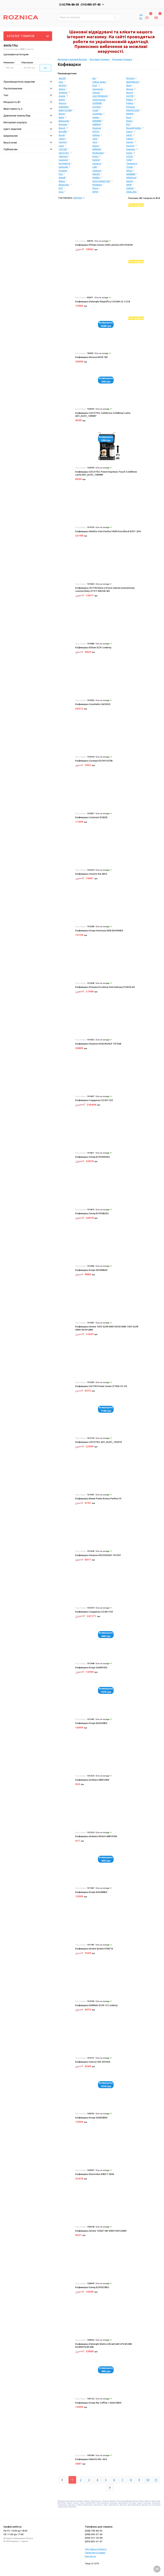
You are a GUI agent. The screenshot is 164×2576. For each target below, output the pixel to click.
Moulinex (97, 184)
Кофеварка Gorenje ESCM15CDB (94, 760)
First (94, 85)
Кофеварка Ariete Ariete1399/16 (94, 1948)
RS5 (128, 124)
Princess (130, 106)
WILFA (129, 181)
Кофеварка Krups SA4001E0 (91, 1667)
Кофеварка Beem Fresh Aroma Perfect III (98, 1498)
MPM (95, 191)
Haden (95, 117)
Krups (95, 156)
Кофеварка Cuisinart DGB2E (91, 817)
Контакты (90, 2556)
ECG (61, 174)
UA (141, 14)
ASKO (62, 99)
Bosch (62, 128)
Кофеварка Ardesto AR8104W (92, 1779)
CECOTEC (64, 152)
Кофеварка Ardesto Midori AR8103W (96, 1836)
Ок (45, 68)
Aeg (61, 81)
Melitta (96, 177)
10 (147, 2479)
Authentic (64, 106)
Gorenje (96, 106)
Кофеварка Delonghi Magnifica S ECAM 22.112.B (102, 301)
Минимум (8, 62)
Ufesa (129, 170)
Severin (130, 145)
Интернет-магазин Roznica (72, 59)
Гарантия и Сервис (95, 2552)
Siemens (130, 149)
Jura (94, 142)
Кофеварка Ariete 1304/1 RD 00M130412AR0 (100, 2230)
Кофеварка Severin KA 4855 (91, 873)
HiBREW (96, 124)
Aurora (62, 103)
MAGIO (96, 174)
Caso (61, 145)
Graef (95, 110)
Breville (63, 131)
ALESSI (62, 85)
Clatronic (63, 156)
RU (140, 18)
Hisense (96, 128)
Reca (128, 117)
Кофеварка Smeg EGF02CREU (92, 2287)
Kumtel (96, 159)
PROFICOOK (132, 110)
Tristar (129, 167)
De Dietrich (64, 163)
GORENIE (97, 103)
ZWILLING (131, 191)
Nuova (129, 92)
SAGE (129, 135)
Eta (94, 78)
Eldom (62, 181)
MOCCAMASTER (101, 181)
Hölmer (96, 135)
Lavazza (96, 163)
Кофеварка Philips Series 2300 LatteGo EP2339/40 (104, 244)
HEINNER (96, 120)
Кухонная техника (122, 59)
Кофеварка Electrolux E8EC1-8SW (94, 2174)
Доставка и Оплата (95, 2549)
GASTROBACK (100, 96)
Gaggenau (97, 89)
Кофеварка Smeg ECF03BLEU (92, 1213)
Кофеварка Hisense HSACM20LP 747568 (98, 1043)
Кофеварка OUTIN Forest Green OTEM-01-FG (101, 1386)
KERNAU (96, 149)
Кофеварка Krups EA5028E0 (91, 1723)
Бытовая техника (99, 59)
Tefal (129, 159)
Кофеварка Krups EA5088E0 (91, 1892)
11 (156, 2479)
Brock (62, 135)
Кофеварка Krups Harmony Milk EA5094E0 (99, 930)
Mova (95, 188)
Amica (62, 89)
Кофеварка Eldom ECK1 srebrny (93, 647)
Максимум (27, 62)
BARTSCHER (65, 110)
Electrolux (64, 184)
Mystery (130, 78)
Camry (62, 138)
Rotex (129, 120)
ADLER (62, 78)
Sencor (130, 142)
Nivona (129, 89)
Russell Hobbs (133, 128)
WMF (129, 184)
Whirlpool (131, 177)
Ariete (62, 96)
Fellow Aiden (99, 81)
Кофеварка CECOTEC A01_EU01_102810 (98, 1442)
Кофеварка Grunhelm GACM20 (92, 704)
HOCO (95, 131)
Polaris (129, 103)
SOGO (129, 156)
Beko (61, 117)
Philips (129, 99)
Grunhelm (97, 113)
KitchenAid (98, 152)
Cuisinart (63, 159)
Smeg (129, 152)
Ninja (128, 85)
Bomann (63, 124)
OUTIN (129, 96)
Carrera (63, 142)
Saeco (129, 131)
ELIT (61, 188)
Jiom (94, 138)
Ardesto (63, 92)
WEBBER (130, 174)
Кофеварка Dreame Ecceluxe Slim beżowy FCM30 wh (105, 987)
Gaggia (96, 92)
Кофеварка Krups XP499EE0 (91, 1270)
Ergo (61, 191)
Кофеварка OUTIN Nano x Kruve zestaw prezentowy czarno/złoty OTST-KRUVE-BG (105, 589)
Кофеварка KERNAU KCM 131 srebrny (96, 2005)
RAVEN (129, 113)
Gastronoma (98, 99)
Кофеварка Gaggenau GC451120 (94, 1100)
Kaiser (95, 145)
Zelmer (130, 188)
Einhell (62, 177)
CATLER (63, 149)
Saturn (129, 138)
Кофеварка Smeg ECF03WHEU (92, 1156)
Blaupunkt (64, 120)
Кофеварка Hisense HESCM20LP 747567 (98, 1555)
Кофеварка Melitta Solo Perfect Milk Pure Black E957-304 (108, 531)
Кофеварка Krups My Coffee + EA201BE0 (98, 2402)
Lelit (94, 167)
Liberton (96, 170)
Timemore (131, 163)
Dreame (63, 170)
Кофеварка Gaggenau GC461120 (94, 1611)
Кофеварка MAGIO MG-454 (91, 2459)
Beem (62, 113)
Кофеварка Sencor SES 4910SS (92, 2061)
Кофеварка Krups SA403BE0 (91, 2117)
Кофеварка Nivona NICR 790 (91, 357)
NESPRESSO (132, 81)
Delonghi (63, 167)
